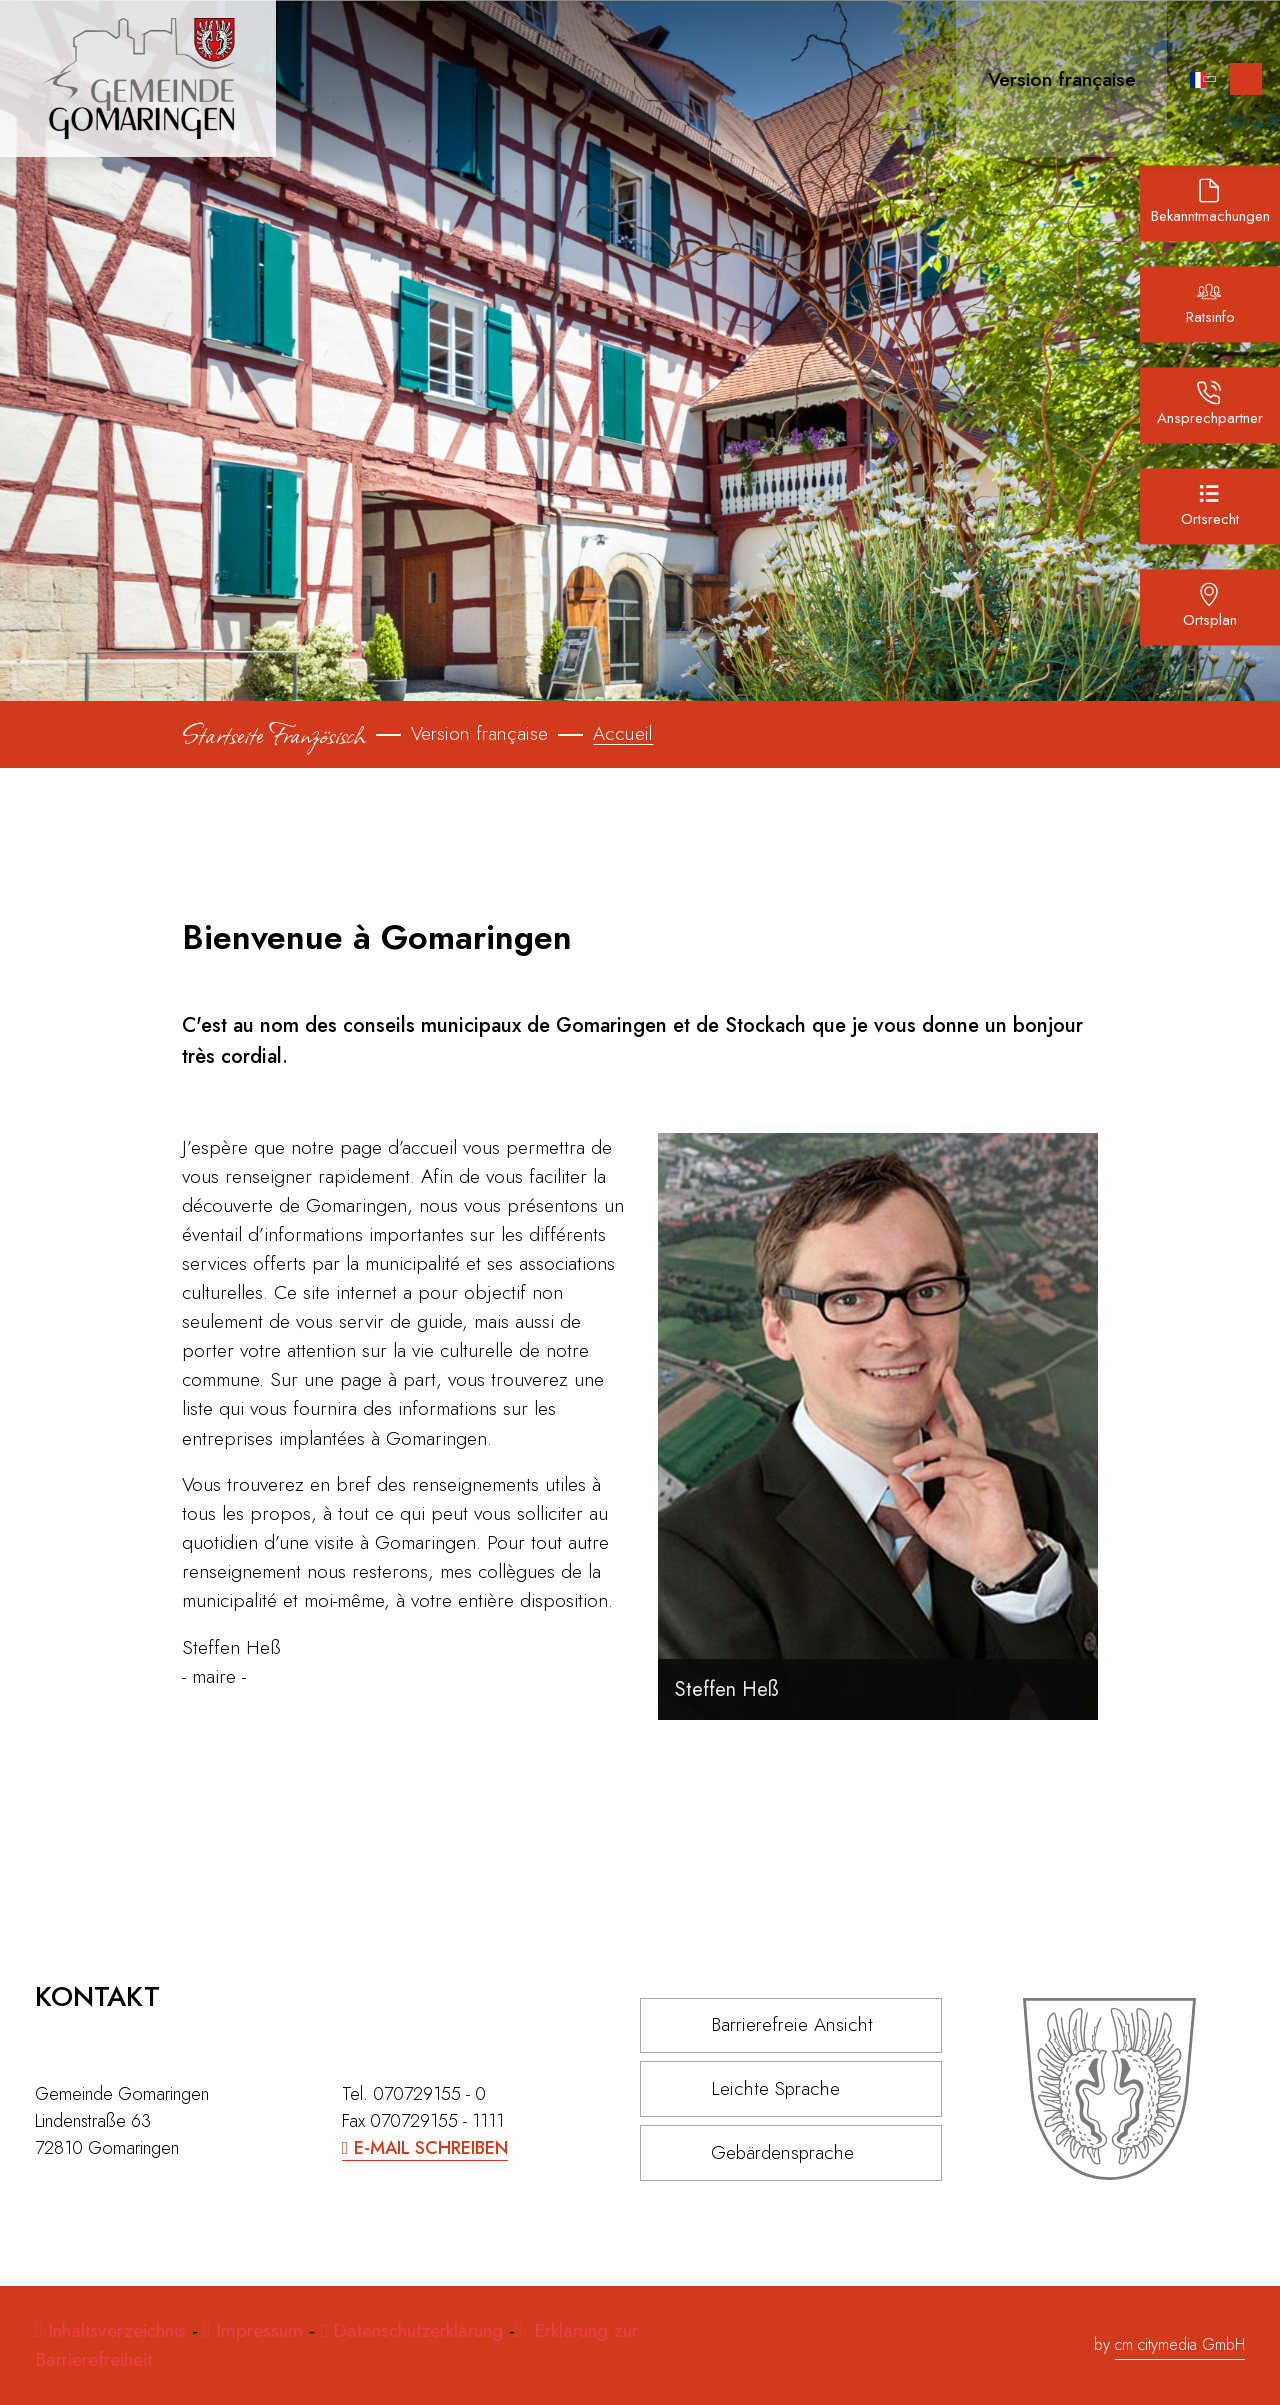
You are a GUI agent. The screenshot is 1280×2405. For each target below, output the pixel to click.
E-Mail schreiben (431, 2148)
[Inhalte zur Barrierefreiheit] (1246, 79)
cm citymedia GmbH (1180, 2344)
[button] (1054, 78)
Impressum (259, 2330)
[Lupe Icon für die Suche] (1160, 78)
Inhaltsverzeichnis (120, 2330)
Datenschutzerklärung (418, 2330)
